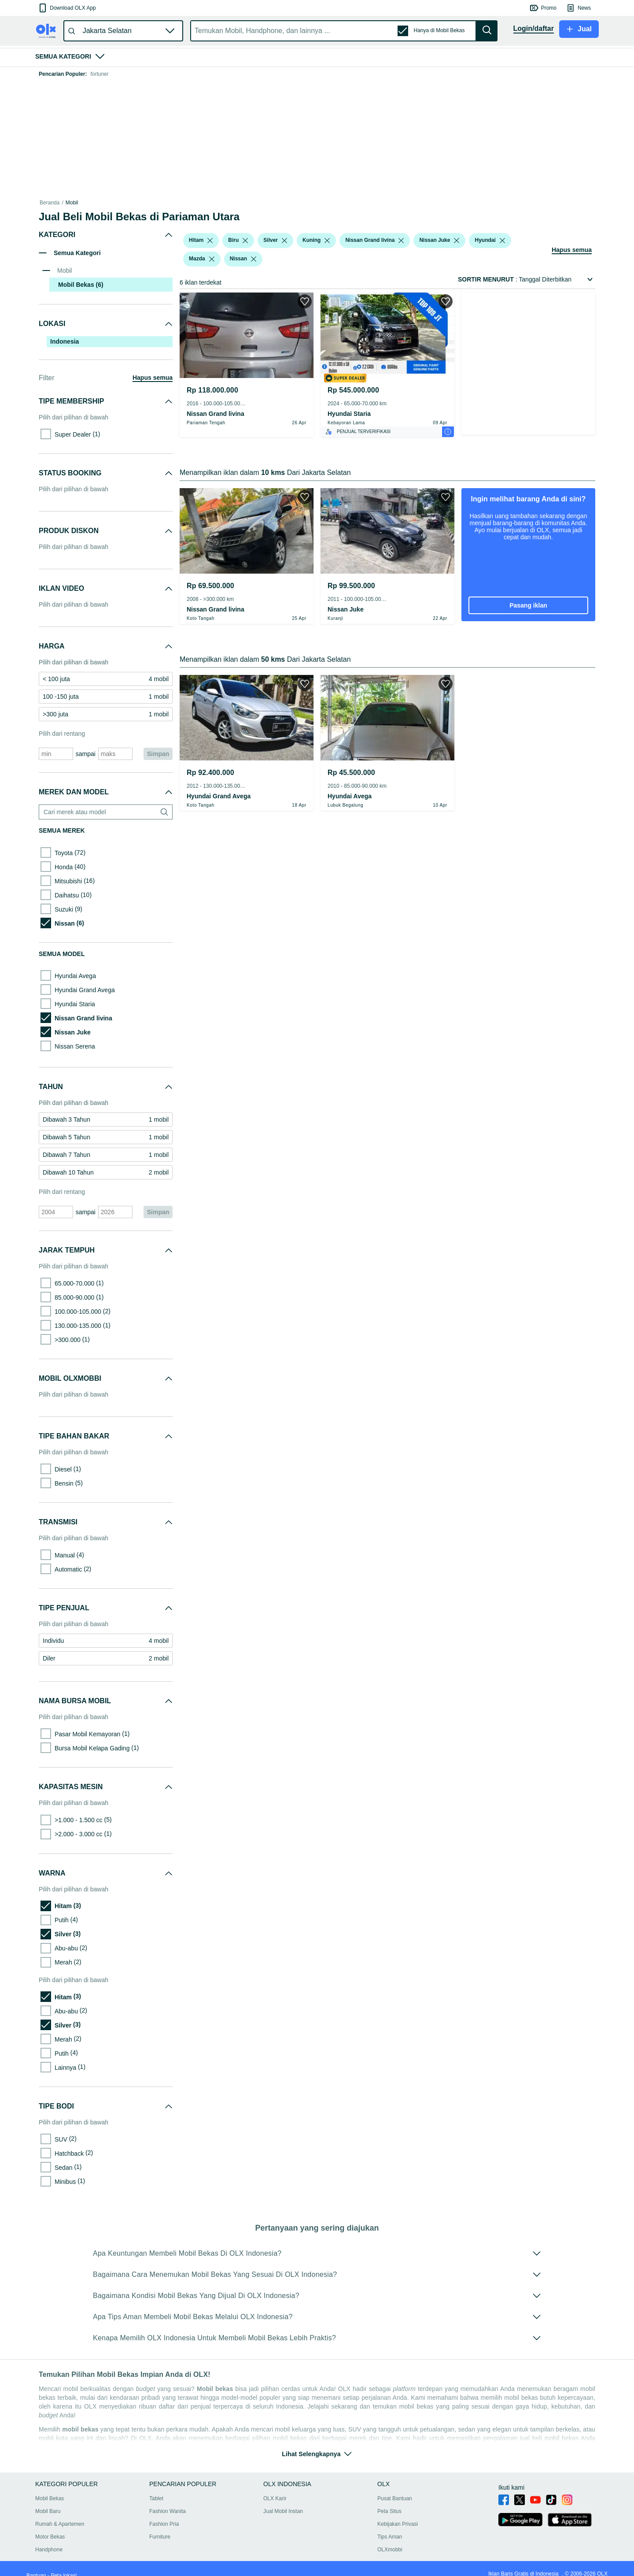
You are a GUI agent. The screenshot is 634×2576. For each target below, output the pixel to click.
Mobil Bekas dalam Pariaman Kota (245, 203)
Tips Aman (391, 2526)
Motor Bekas (50, 2526)
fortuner (99, 74)
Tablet (157, 2488)
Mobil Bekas (98, 203)
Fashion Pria (164, 2513)
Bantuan (36, 2565)
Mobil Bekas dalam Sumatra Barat (158, 203)
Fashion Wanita (168, 2501)
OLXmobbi (391, 2539)
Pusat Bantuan (396, 2488)
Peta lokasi (64, 2565)
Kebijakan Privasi (399, 2513)
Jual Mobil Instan (284, 2501)
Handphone (49, 2539)
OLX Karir (276, 2488)
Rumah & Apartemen (59, 2513)
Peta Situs (391, 2501)
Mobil (72, 203)
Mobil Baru (47, 2501)
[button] (66, 8)
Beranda (49, 203)
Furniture (160, 2526)
